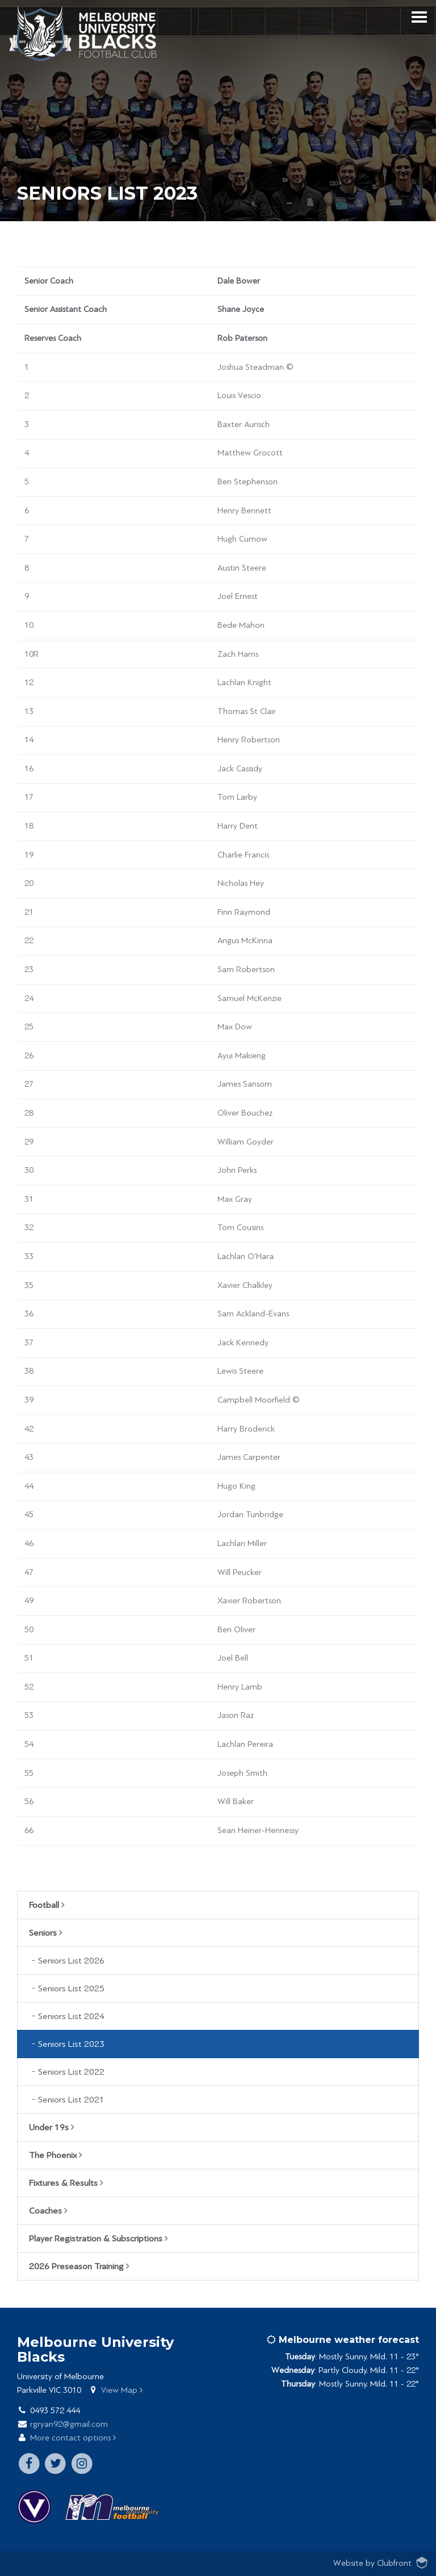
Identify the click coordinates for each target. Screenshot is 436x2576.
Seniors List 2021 (71, 2099)
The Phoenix (55, 2155)
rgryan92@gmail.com (69, 2424)
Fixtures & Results (66, 2183)
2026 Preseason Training (79, 2266)
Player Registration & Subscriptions (98, 2238)
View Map (121, 2390)
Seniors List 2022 (71, 2072)
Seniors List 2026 (71, 1961)
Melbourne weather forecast (343, 2339)
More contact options (73, 2438)
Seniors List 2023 (71, 2044)
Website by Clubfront (372, 2563)
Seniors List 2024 (71, 2016)
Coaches (48, 2211)
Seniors (45, 1933)
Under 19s (51, 2127)
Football (47, 1905)
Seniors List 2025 (71, 1988)
